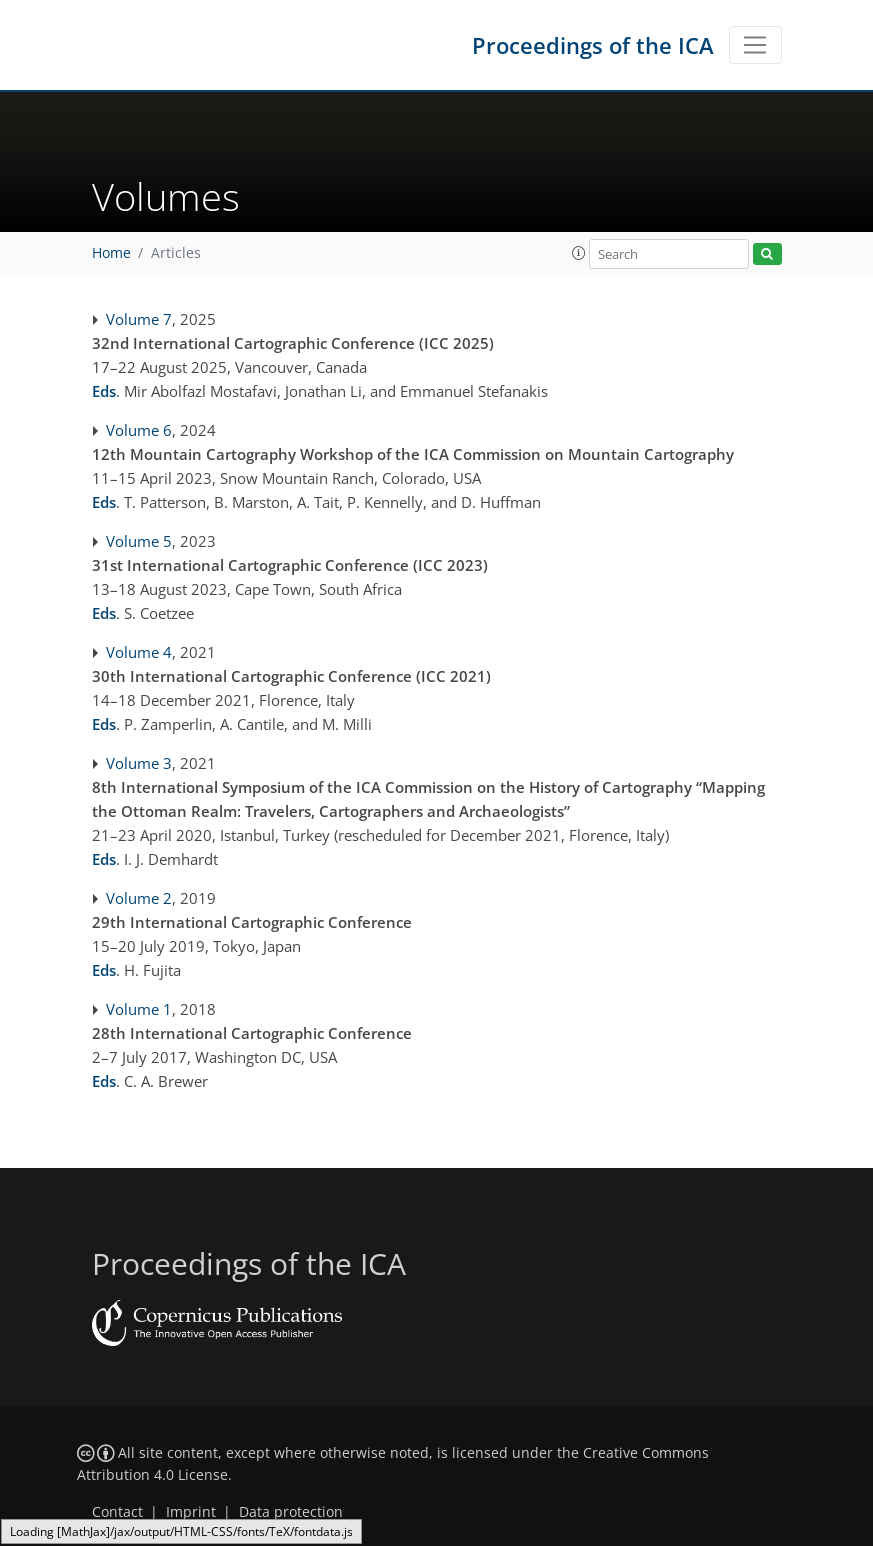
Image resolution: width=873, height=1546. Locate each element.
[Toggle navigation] (755, 45)
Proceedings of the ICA (593, 45)
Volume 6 (139, 430)
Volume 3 (139, 763)
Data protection (291, 1512)
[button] (579, 253)
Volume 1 (139, 1009)
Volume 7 (139, 319)
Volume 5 (139, 541)
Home (111, 253)
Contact (117, 1512)
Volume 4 (139, 652)
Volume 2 (139, 898)
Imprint (191, 1512)
